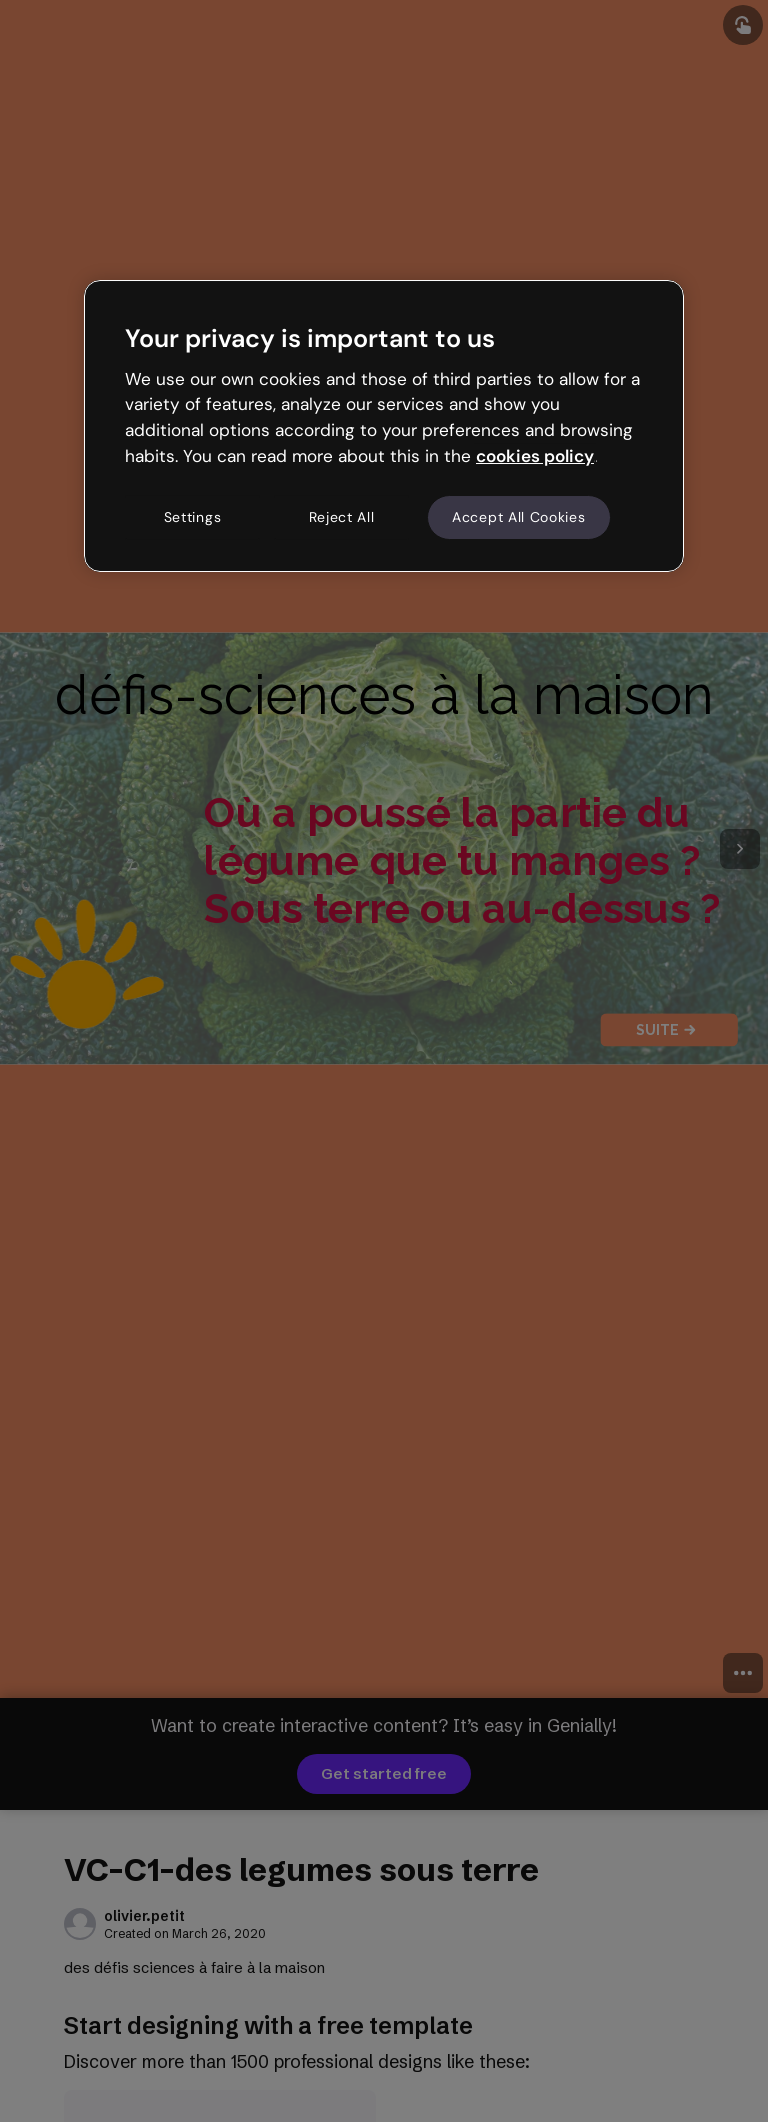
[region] (384, 426)
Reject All (342, 517)
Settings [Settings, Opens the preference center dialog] (193, 517)
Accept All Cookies (519, 517)
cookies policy (535, 456)
